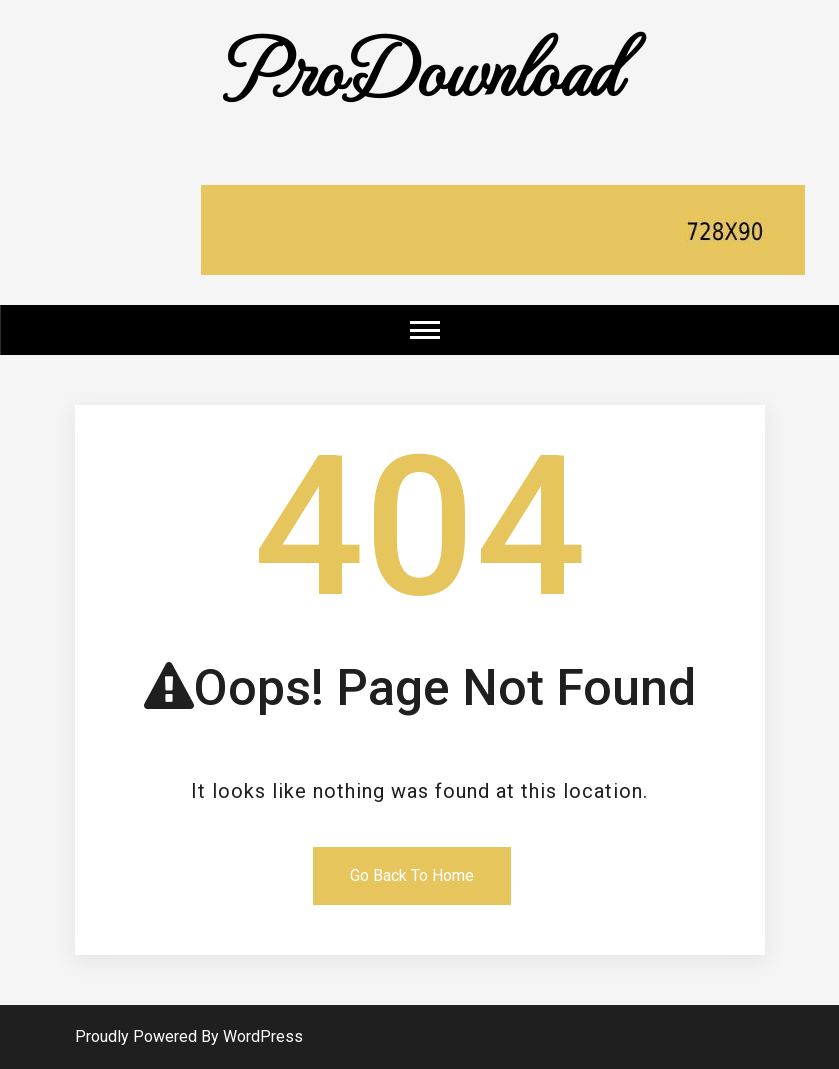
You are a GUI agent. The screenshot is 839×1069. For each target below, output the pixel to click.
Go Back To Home (412, 875)
